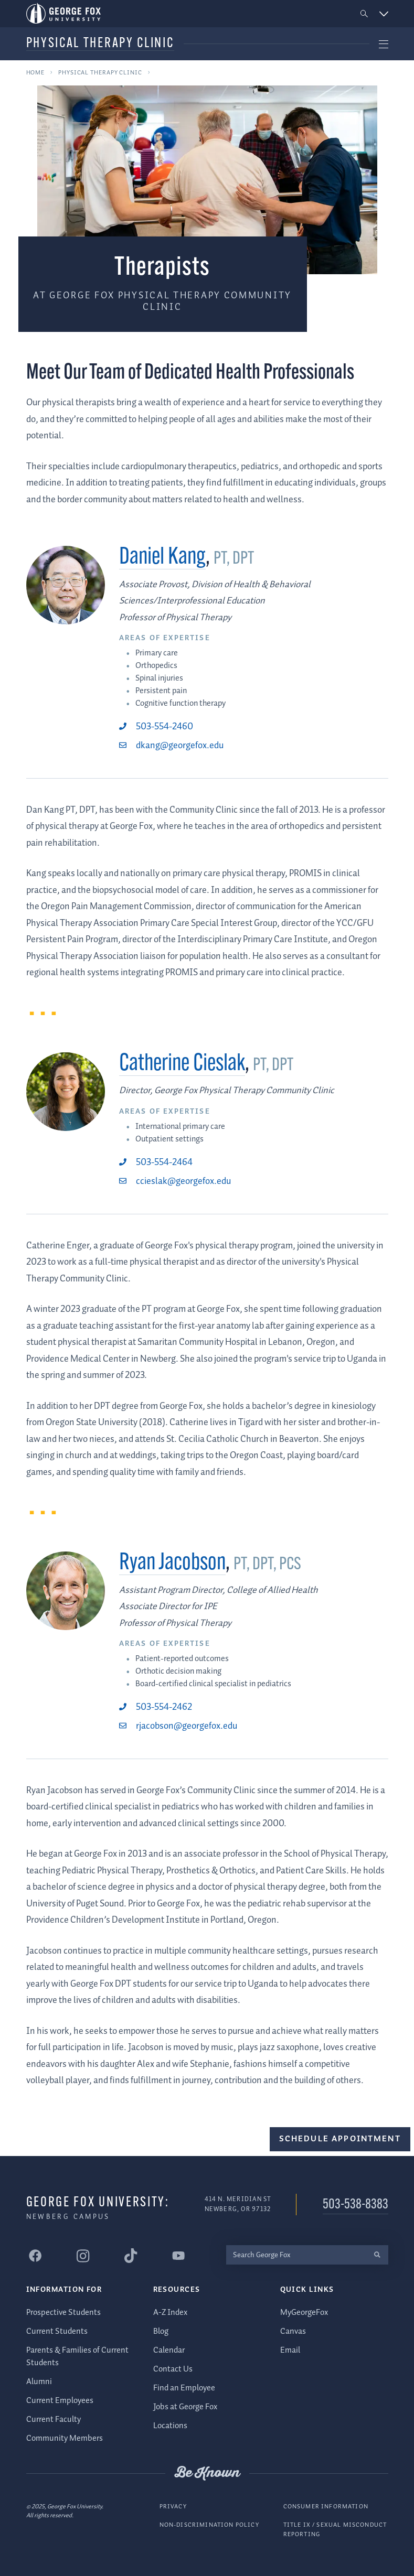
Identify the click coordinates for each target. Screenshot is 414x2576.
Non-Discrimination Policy (209, 2525)
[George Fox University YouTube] (178, 2255)
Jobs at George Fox (185, 2406)
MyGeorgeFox (304, 2312)
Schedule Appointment (340, 2139)
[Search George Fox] (296, 2254)
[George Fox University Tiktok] (131, 2255)
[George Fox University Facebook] (35, 2255)
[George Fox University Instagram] (83, 2255)
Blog (160, 2330)
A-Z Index (170, 2312)
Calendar (169, 2349)
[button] (364, 14)
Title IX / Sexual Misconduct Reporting (335, 2529)
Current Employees (59, 2400)
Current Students (57, 2330)
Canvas (293, 2330)
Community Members (64, 2438)
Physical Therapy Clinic (100, 44)
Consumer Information (325, 2506)
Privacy (173, 2506)
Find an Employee (184, 2387)
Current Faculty (53, 2419)
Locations (170, 2425)
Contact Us (173, 2368)
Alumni (39, 2381)
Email (290, 2349)
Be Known (207, 2473)
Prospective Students (63, 2312)
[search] (377, 2254)
